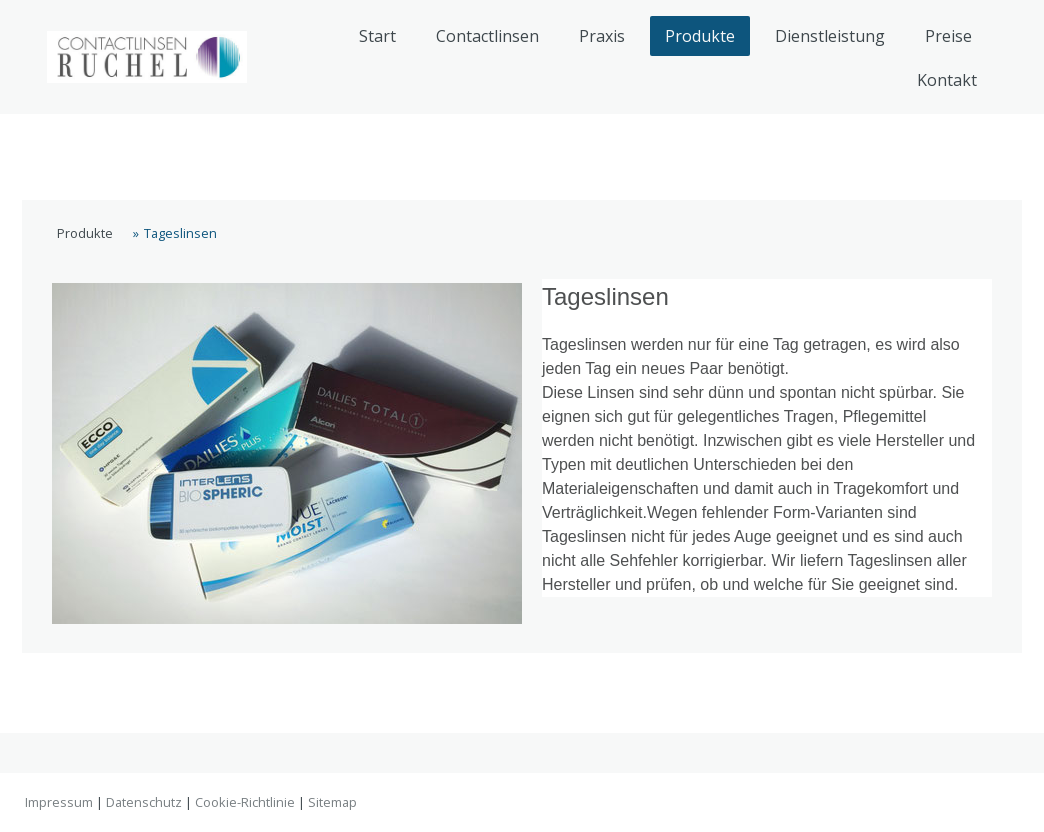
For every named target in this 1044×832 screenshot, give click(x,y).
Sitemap (332, 802)
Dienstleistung (830, 36)
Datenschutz (144, 802)
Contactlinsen (487, 36)
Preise (948, 36)
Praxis (602, 36)
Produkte (700, 36)
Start (377, 36)
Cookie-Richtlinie (245, 802)
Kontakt (947, 80)
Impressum (59, 802)
